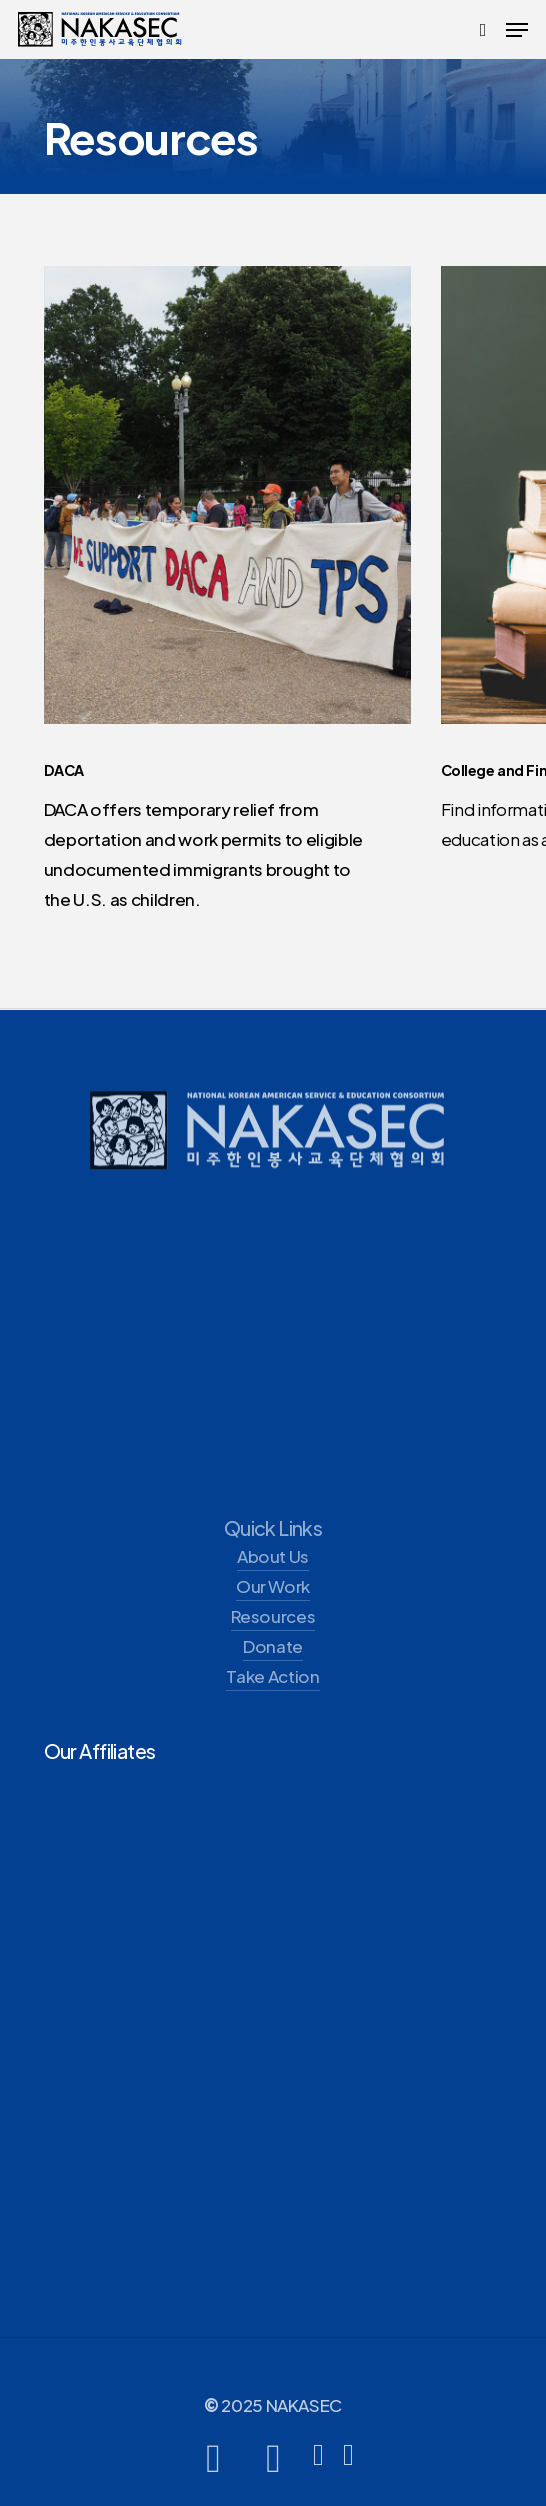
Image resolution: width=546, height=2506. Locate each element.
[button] (517, 30)
